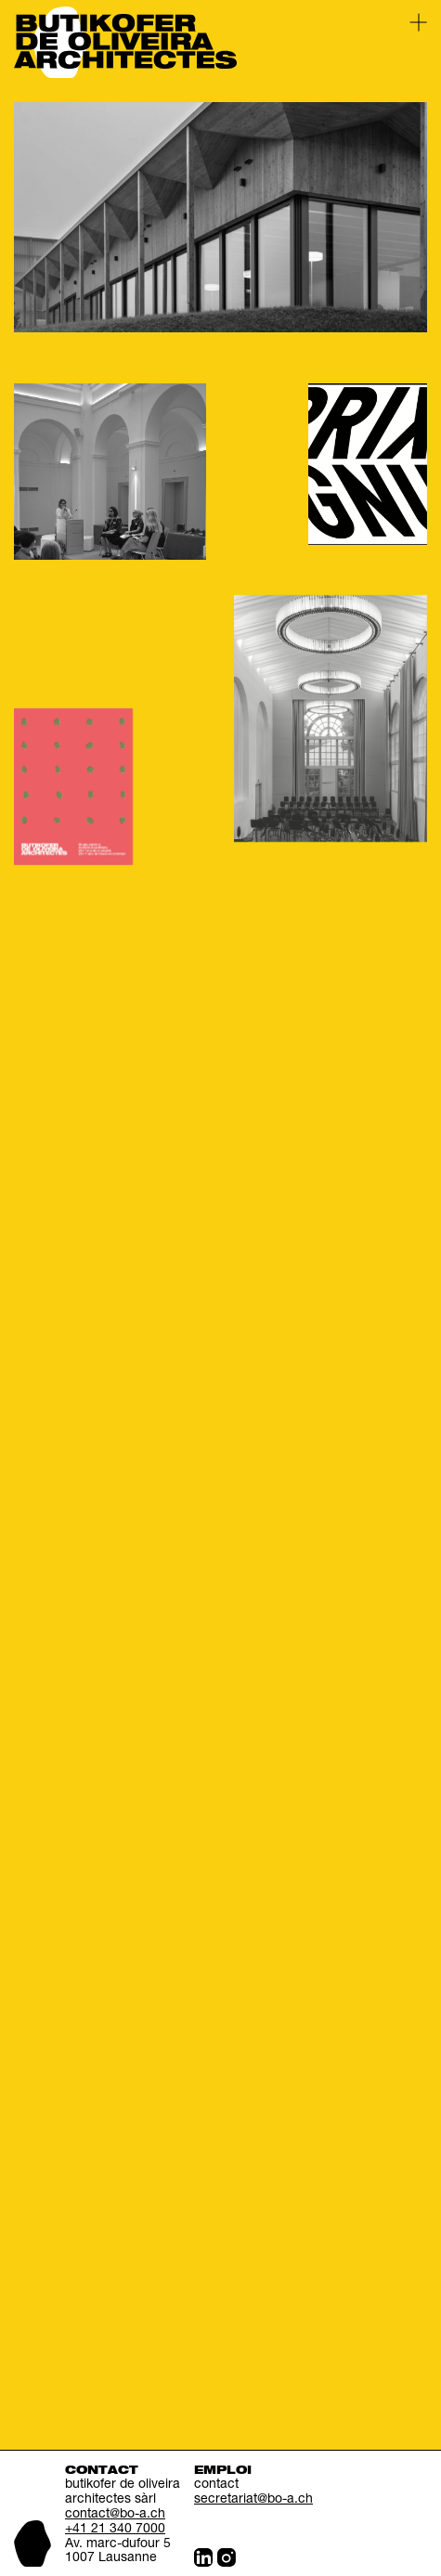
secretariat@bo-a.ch (253, 2499)
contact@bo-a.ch (115, 2514)
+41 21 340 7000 (115, 2529)
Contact (101, 2471)
